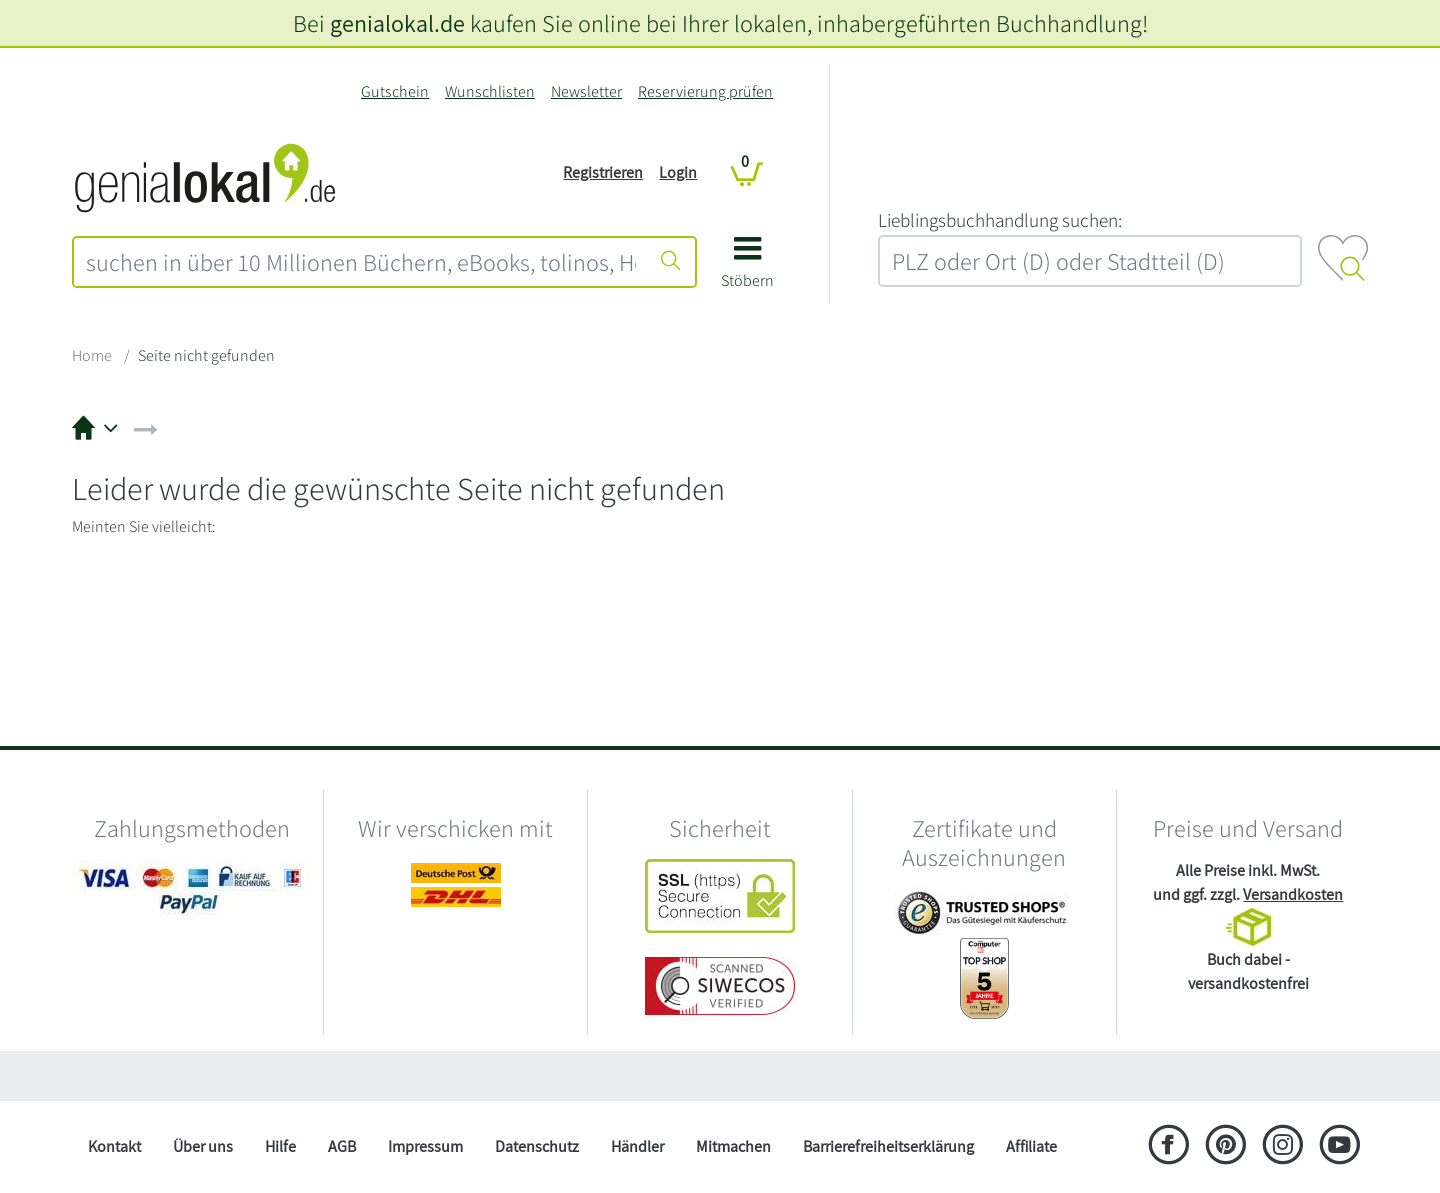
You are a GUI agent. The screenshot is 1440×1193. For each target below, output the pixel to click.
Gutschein (395, 91)
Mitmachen (733, 1146)
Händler (637, 1146)
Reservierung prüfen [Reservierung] (705, 91)
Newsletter (586, 91)
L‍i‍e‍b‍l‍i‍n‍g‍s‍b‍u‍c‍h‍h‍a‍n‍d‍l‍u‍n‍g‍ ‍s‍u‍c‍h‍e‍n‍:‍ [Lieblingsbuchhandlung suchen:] (1000, 220)
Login (678, 172)
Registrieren (603, 172)
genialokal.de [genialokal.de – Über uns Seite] (397, 23)
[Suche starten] (671, 262)
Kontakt (114, 1146)
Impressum (425, 1146)
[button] (747, 269)
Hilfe (280, 1146)
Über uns (203, 1146)
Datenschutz (537, 1146)
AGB (342, 1146)
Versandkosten (1293, 894)
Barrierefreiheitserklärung (888, 1146)
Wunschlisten (490, 91)
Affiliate (1031, 1146)
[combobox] (361, 262)
